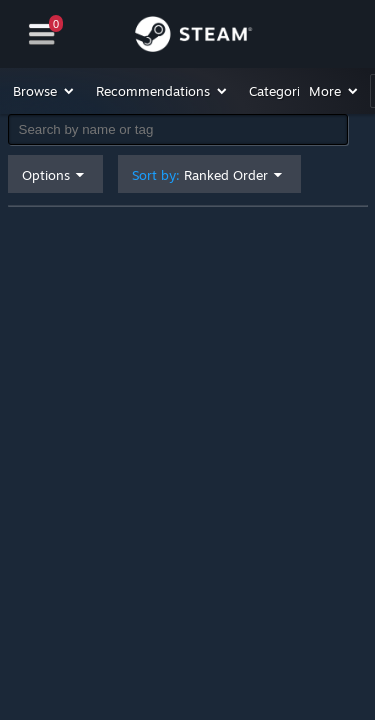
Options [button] (46, 175)
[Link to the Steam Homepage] (193, 37)
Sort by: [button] (200, 175)
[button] (44, 91)
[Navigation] (42, 34)
